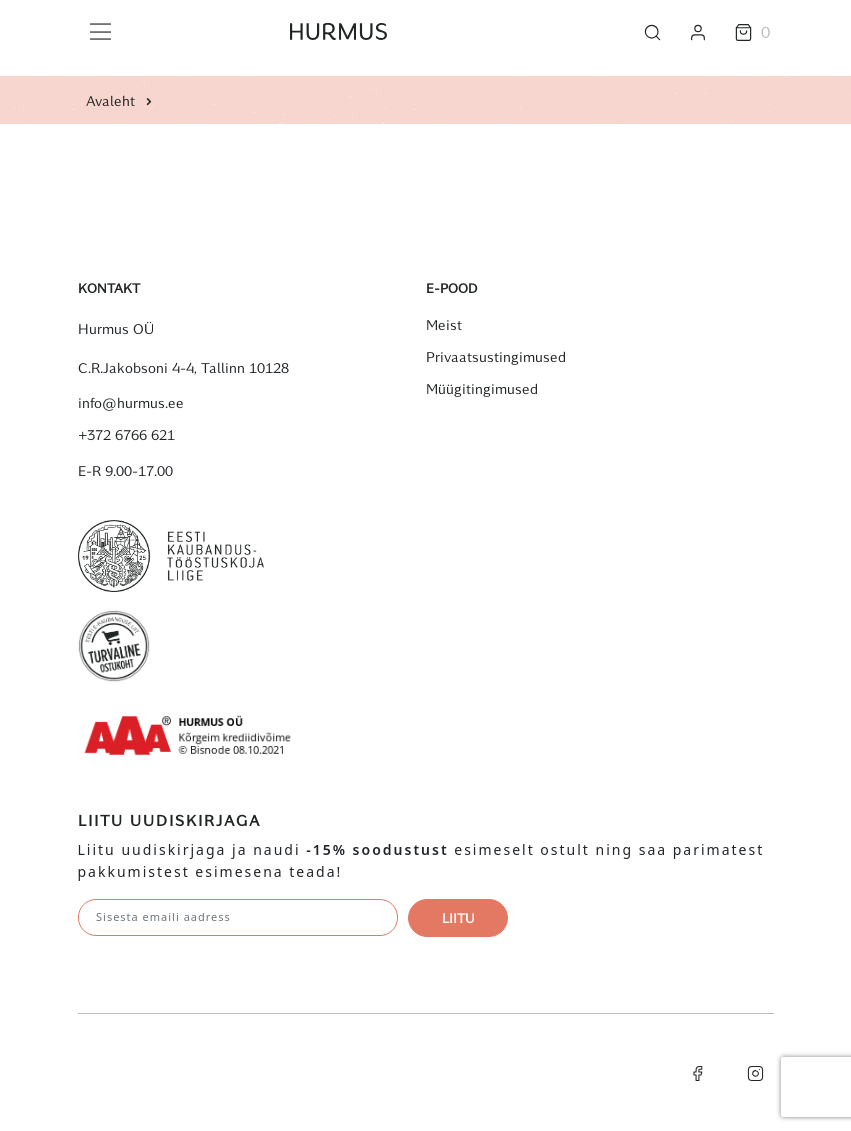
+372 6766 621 (126, 435)
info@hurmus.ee (131, 403)
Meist (444, 325)
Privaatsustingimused (496, 357)
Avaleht (110, 100)
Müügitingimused (482, 389)
